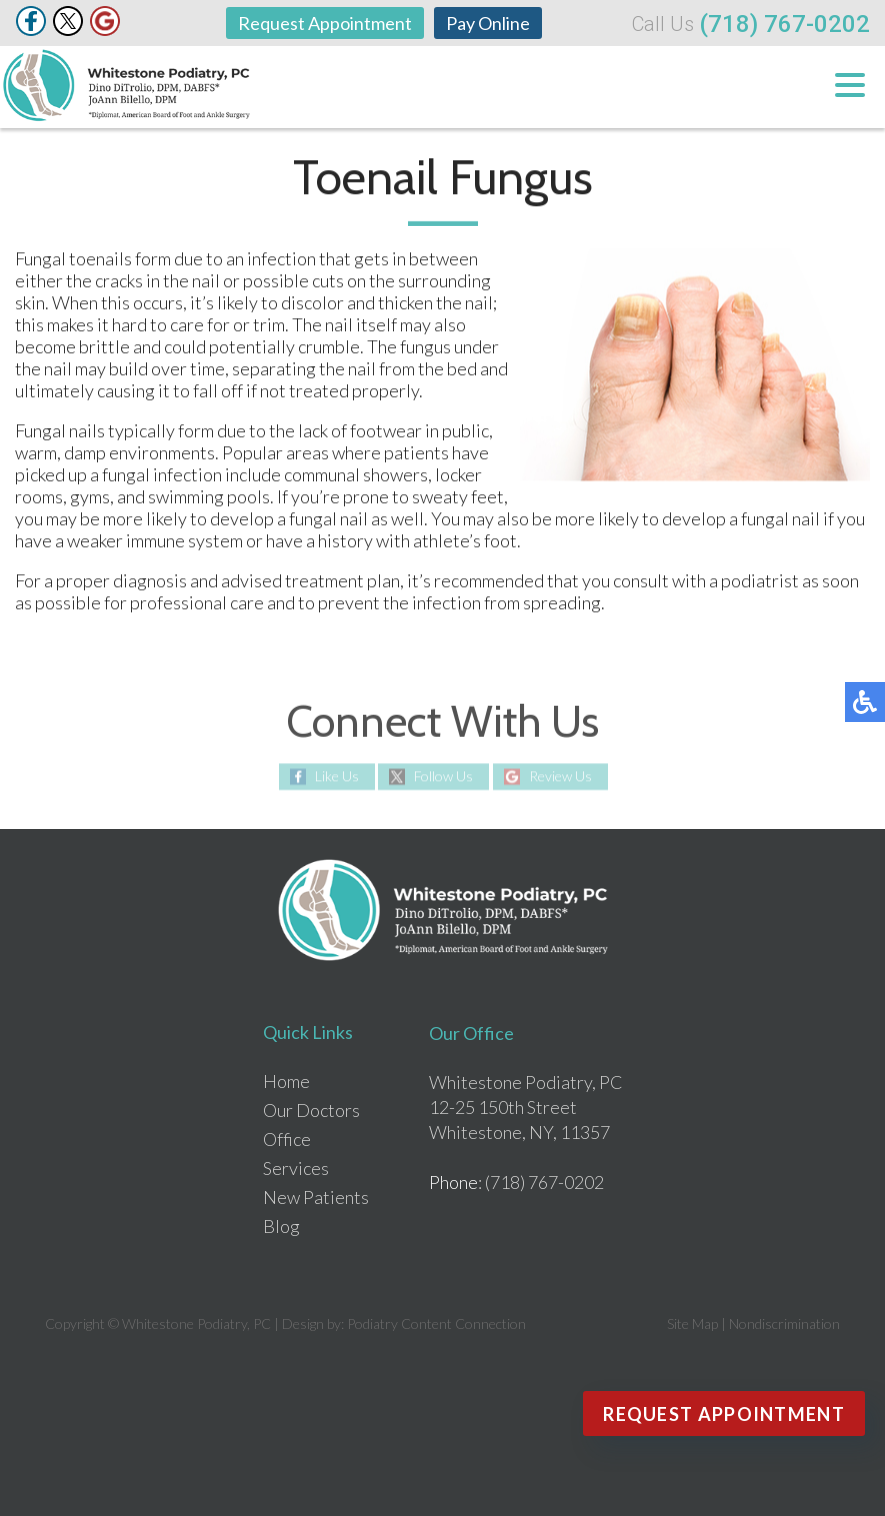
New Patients (316, 1197)
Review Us (560, 776)
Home (286, 1081)
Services (296, 1168)
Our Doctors (311, 1110)
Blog (281, 1226)
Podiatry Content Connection (436, 1323)
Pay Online (488, 23)
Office (287, 1139)
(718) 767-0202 (784, 24)
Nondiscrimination (784, 1323)
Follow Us (443, 776)
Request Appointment (325, 23)
